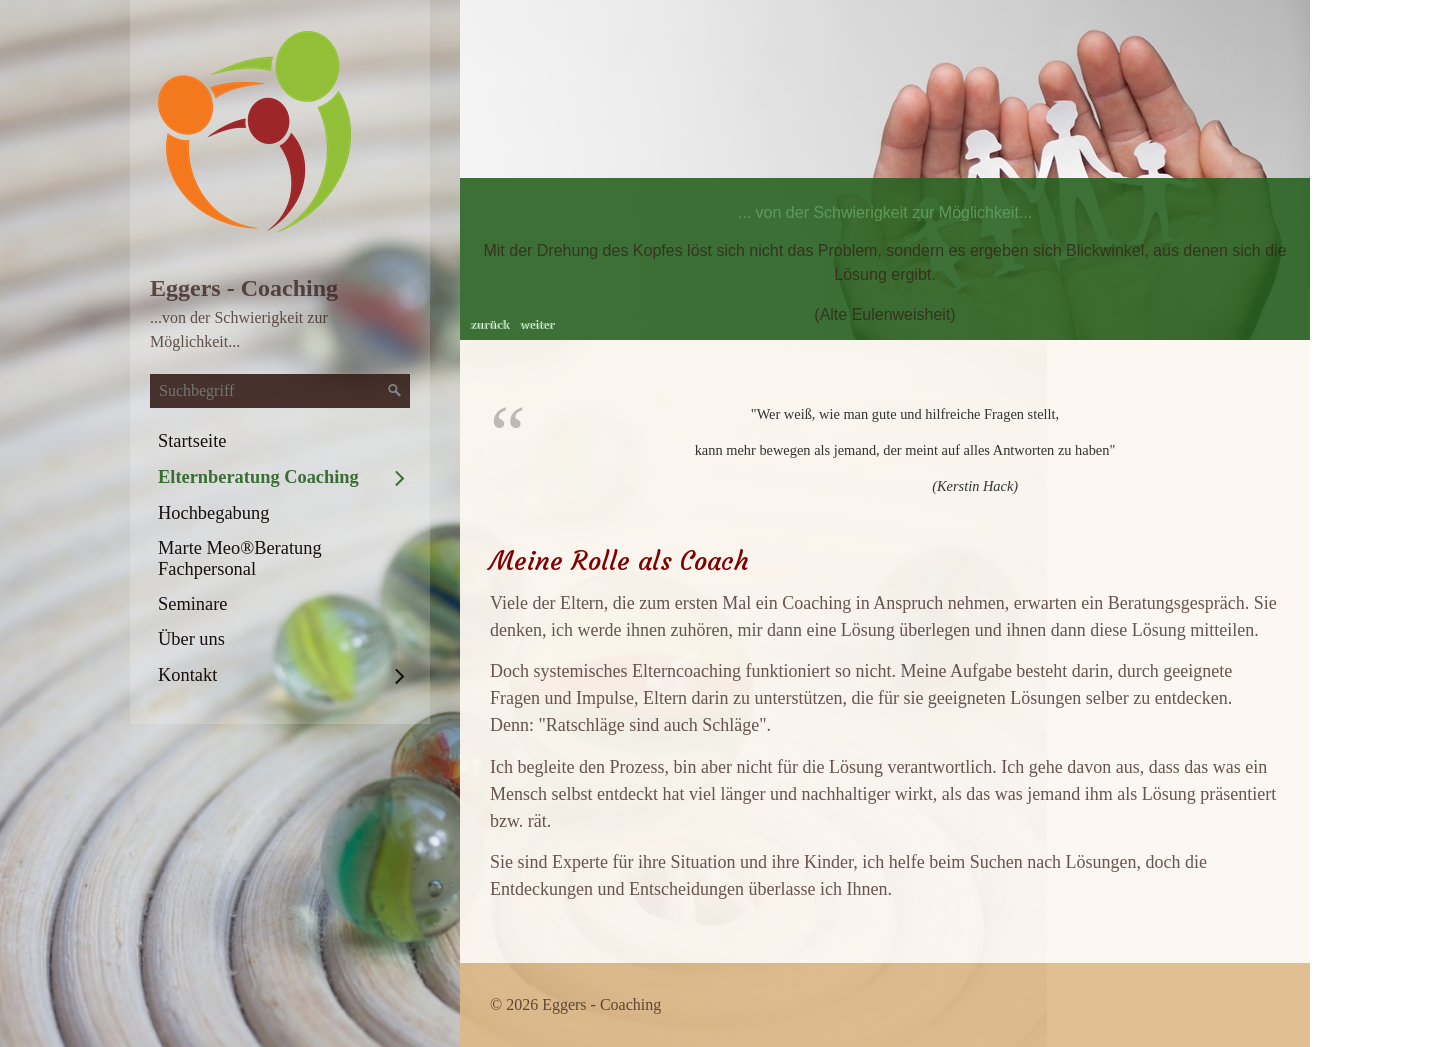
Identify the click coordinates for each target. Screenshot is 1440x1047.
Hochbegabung (213, 513)
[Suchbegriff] (280, 391)
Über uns (191, 639)
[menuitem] (280, 441)
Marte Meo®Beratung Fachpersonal (240, 558)
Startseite (192, 441)
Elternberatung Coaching (258, 477)
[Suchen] (395, 391)
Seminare (192, 604)
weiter (536, 324)
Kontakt (187, 675)
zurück (489, 324)
